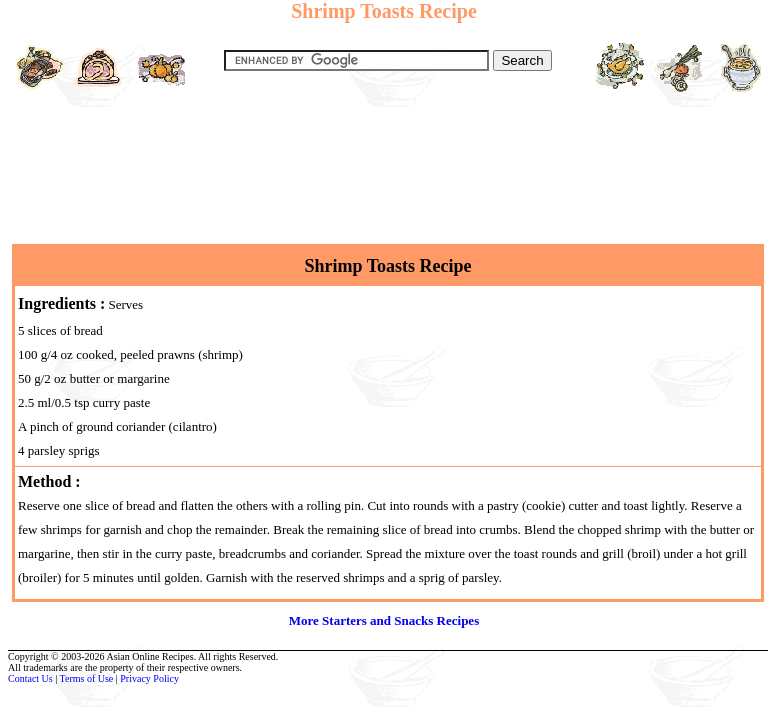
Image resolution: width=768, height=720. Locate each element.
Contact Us (30, 678)
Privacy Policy (149, 678)
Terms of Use (87, 678)
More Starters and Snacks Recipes (384, 620)
